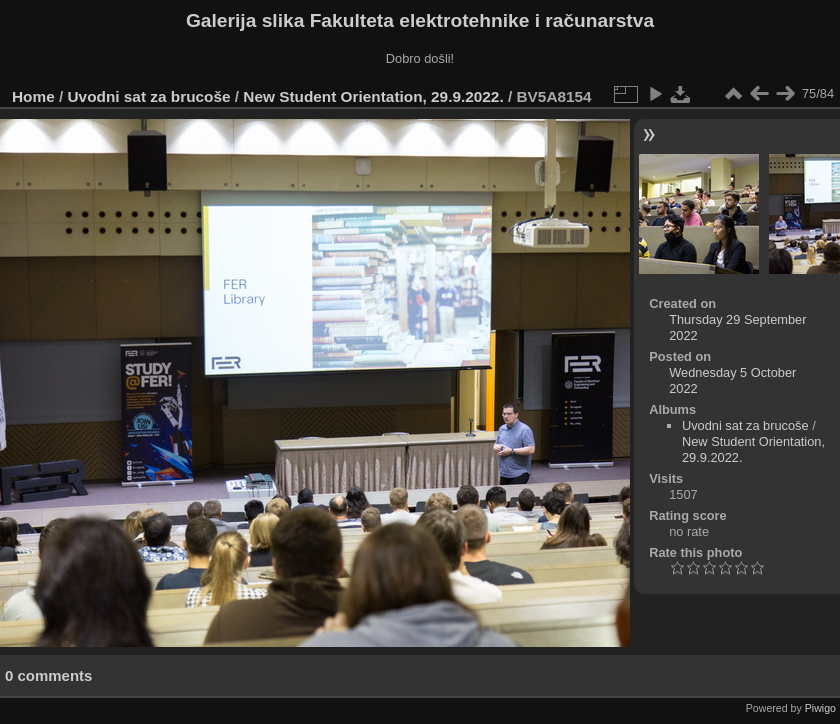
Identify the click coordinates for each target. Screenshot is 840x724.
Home (33, 96)
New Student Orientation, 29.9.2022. (373, 96)
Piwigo (820, 708)
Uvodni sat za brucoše (149, 96)
